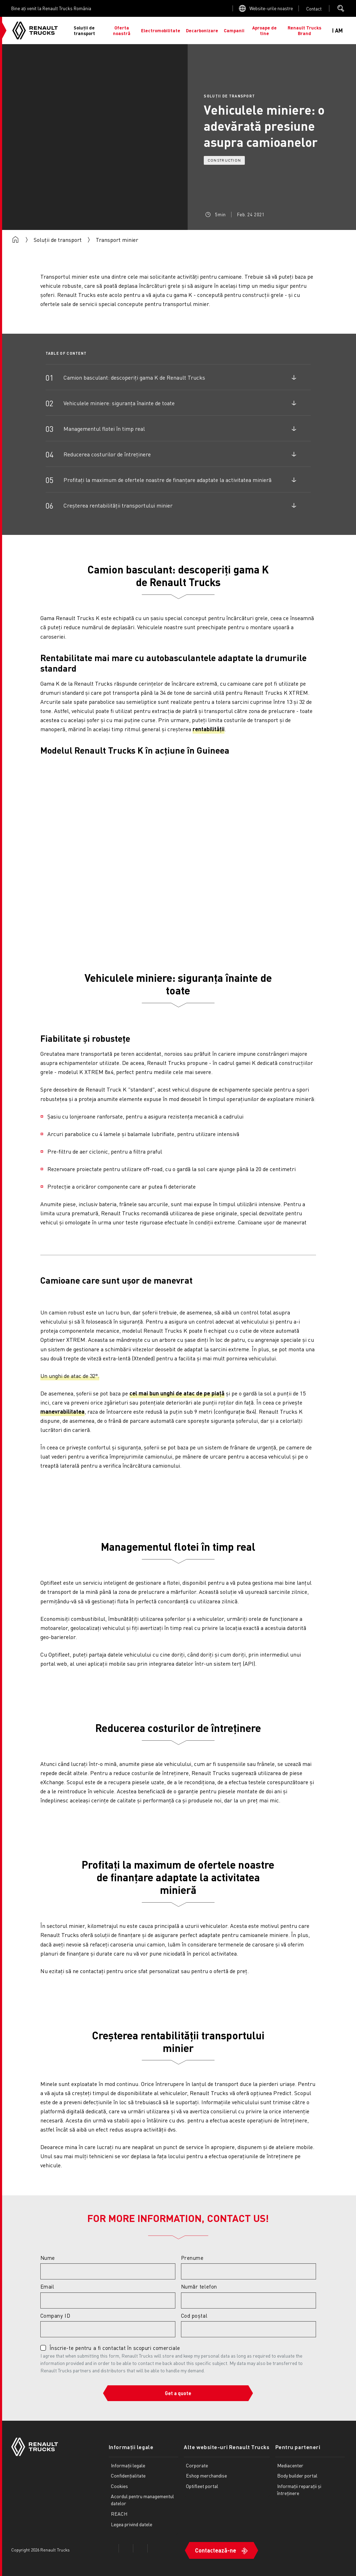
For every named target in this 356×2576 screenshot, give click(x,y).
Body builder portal (297, 2475)
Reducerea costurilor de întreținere (107, 454)
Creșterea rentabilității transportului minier (118, 505)
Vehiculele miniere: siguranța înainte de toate (119, 403)
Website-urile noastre (271, 8)
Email (47, 2286)
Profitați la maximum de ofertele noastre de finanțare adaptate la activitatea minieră (167, 479)
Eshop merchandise (206, 2475)
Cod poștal (194, 2315)
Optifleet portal (202, 2486)
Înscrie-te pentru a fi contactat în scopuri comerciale (114, 2347)
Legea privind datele (131, 2524)
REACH (119, 2513)
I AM (337, 30)
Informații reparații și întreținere (299, 2489)
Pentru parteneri (298, 2447)
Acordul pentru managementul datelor (142, 2499)
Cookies (119, 2486)
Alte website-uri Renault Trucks (226, 2447)
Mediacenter (290, 2465)
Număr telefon (199, 2286)
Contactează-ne (215, 2550)
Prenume (192, 2257)
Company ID (55, 2315)
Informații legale (131, 2447)
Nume (47, 2257)
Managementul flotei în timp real (104, 428)
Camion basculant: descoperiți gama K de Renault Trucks (134, 377)
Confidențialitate (128, 2475)
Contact (314, 9)
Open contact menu (314, 8)
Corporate (197, 2465)
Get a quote (178, 2393)
